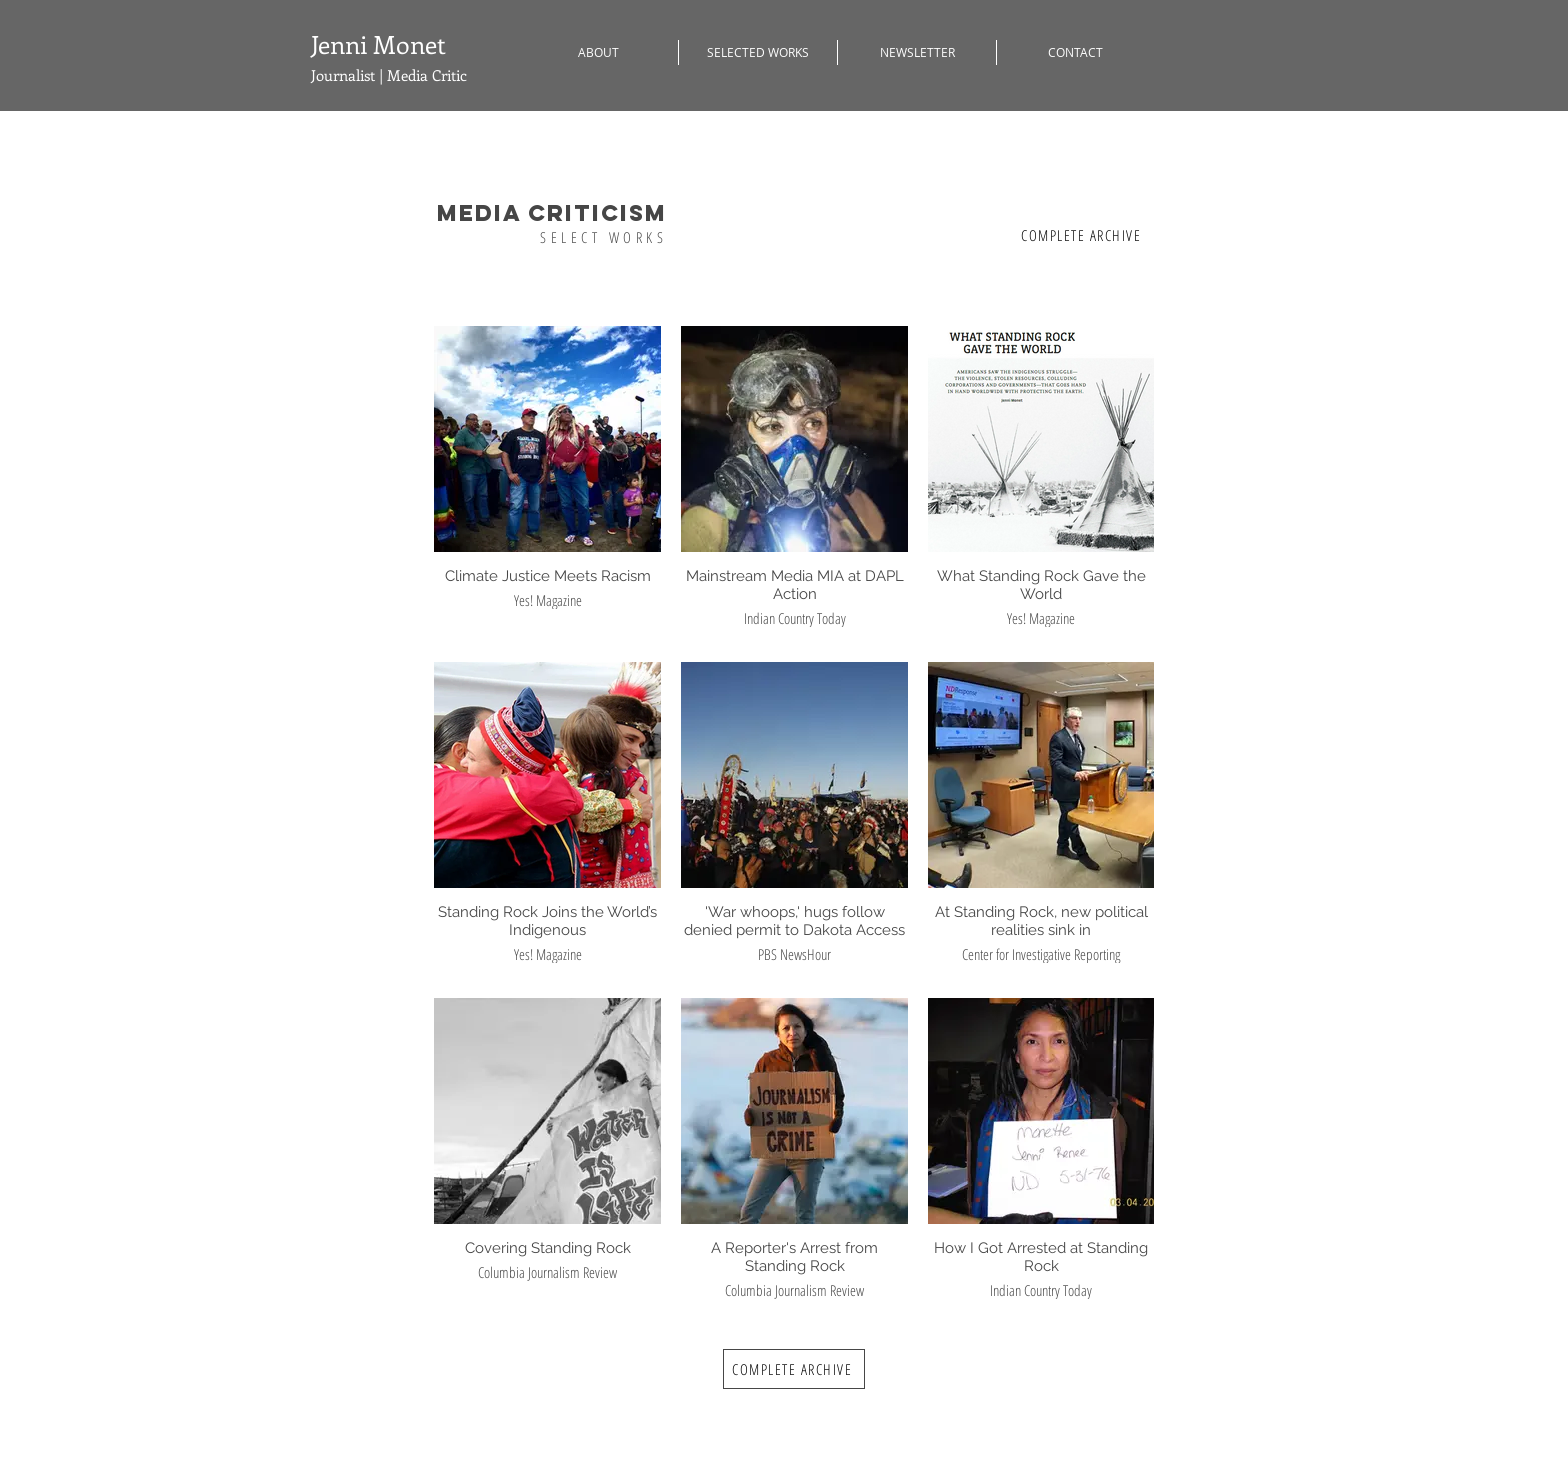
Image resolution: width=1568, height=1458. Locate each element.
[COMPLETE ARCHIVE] (1083, 235)
